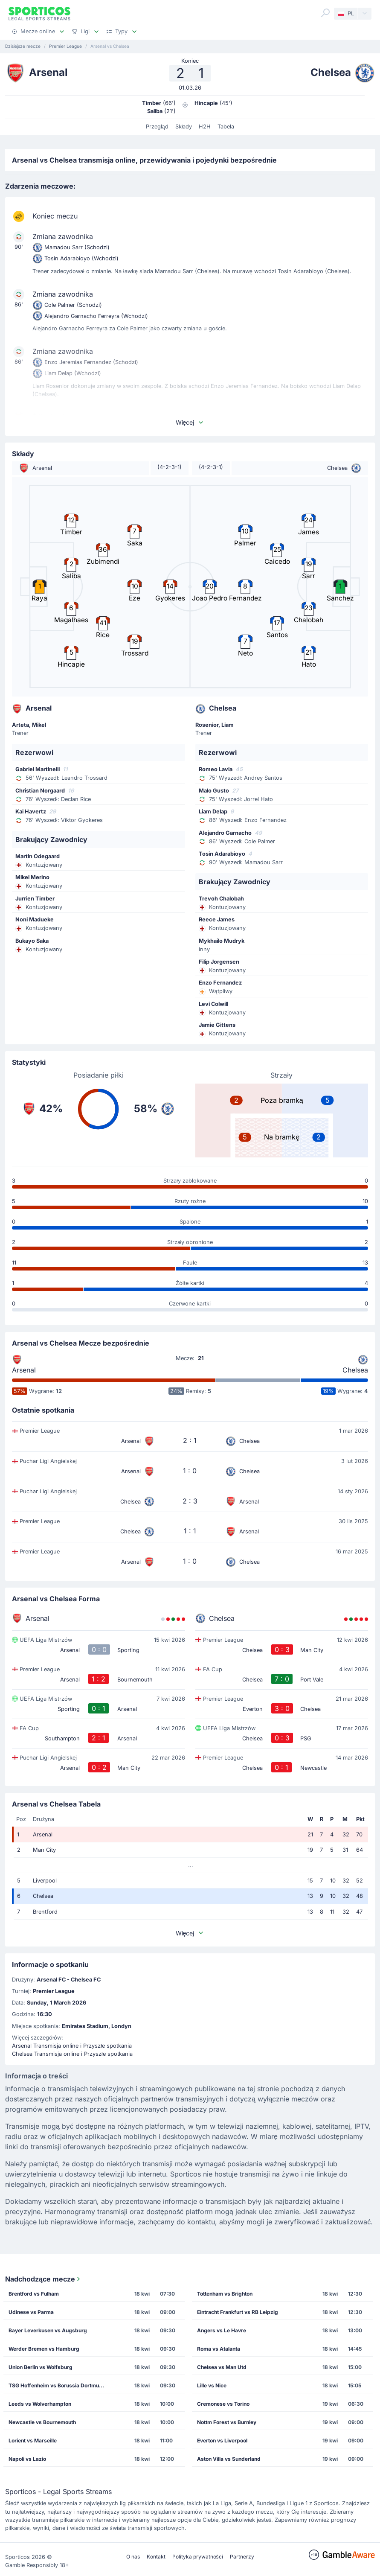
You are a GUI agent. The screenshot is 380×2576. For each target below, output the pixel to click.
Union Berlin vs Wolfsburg (41, 2367)
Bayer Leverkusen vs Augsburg (48, 2330)
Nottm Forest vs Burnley (226, 2422)
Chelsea (355, 1370)
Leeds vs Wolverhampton (40, 2404)
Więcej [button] (190, 422)
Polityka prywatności (197, 2556)
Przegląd (157, 126)
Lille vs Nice (211, 2385)
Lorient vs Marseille (33, 2440)
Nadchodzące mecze (43, 2279)
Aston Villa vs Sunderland (229, 2459)
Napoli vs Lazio (27, 2459)
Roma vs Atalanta (218, 2349)
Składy (183, 126)
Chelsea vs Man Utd (222, 2367)
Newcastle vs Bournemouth (42, 2422)
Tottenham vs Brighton (224, 2293)
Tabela (226, 126)
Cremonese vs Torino (223, 2404)
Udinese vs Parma (31, 2312)
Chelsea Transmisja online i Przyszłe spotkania (72, 2054)
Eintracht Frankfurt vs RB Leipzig (237, 2312)
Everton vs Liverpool (222, 2440)
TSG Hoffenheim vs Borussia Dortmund (57, 2385)
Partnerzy (242, 2556)
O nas (133, 2556)
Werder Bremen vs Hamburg (44, 2349)
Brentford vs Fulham (34, 2293)
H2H (205, 126)
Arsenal (24, 1370)
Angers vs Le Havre (221, 2330)
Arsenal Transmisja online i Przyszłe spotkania (72, 2046)
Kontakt (156, 2556)
